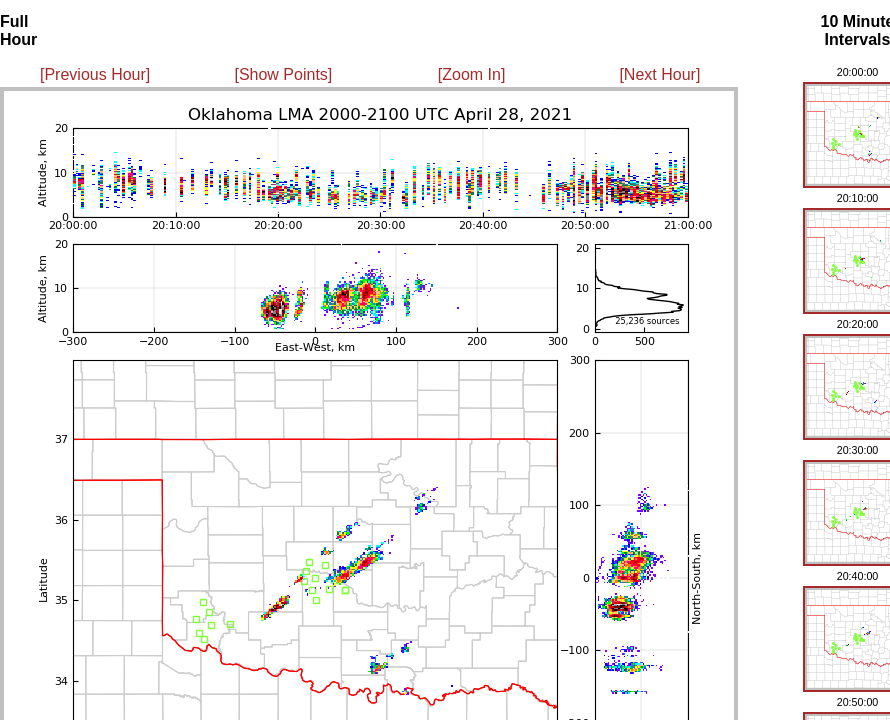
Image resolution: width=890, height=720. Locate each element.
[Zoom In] (472, 74)
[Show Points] (283, 74)
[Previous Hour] (95, 74)
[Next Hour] (659, 74)
